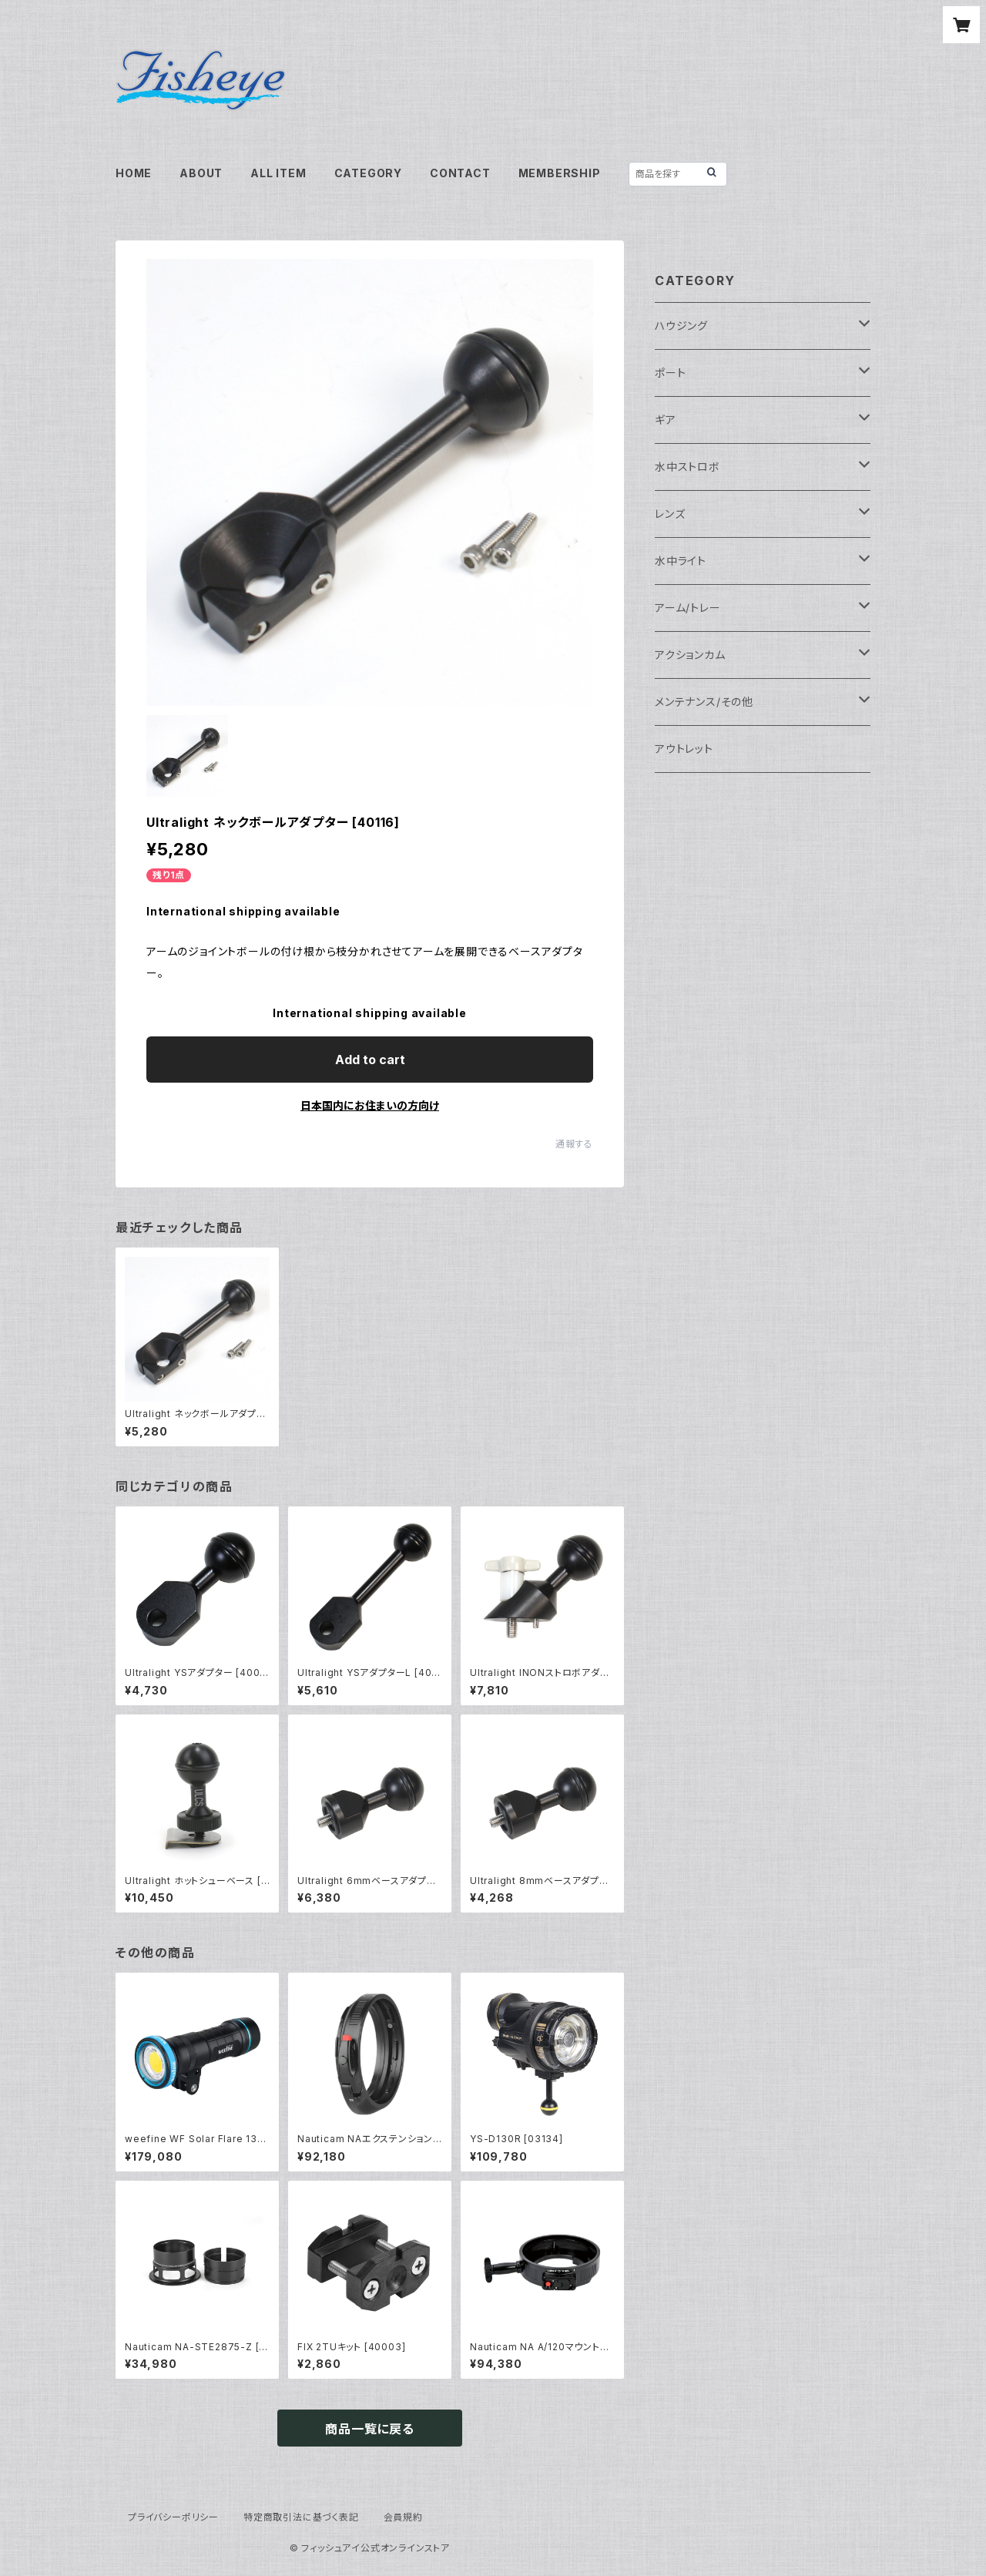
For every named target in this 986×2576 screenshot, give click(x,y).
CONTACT (460, 173)
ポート (670, 372)
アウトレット (684, 748)
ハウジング (681, 325)
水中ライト (680, 560)
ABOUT (201, 173)
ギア (665, 419)
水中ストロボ (687, 466)
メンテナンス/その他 (704, 701)
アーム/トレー (688, 607)
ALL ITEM (278, 173)
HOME (134, 173)
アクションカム (690, 654)
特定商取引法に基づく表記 (301, 2517)
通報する (574, 1144)
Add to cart (370, 1059)
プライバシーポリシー (173, 2517)
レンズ (670, 513)
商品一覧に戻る (369, 2429)
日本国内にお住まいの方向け (369, 1105)
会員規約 (403, 2517)
